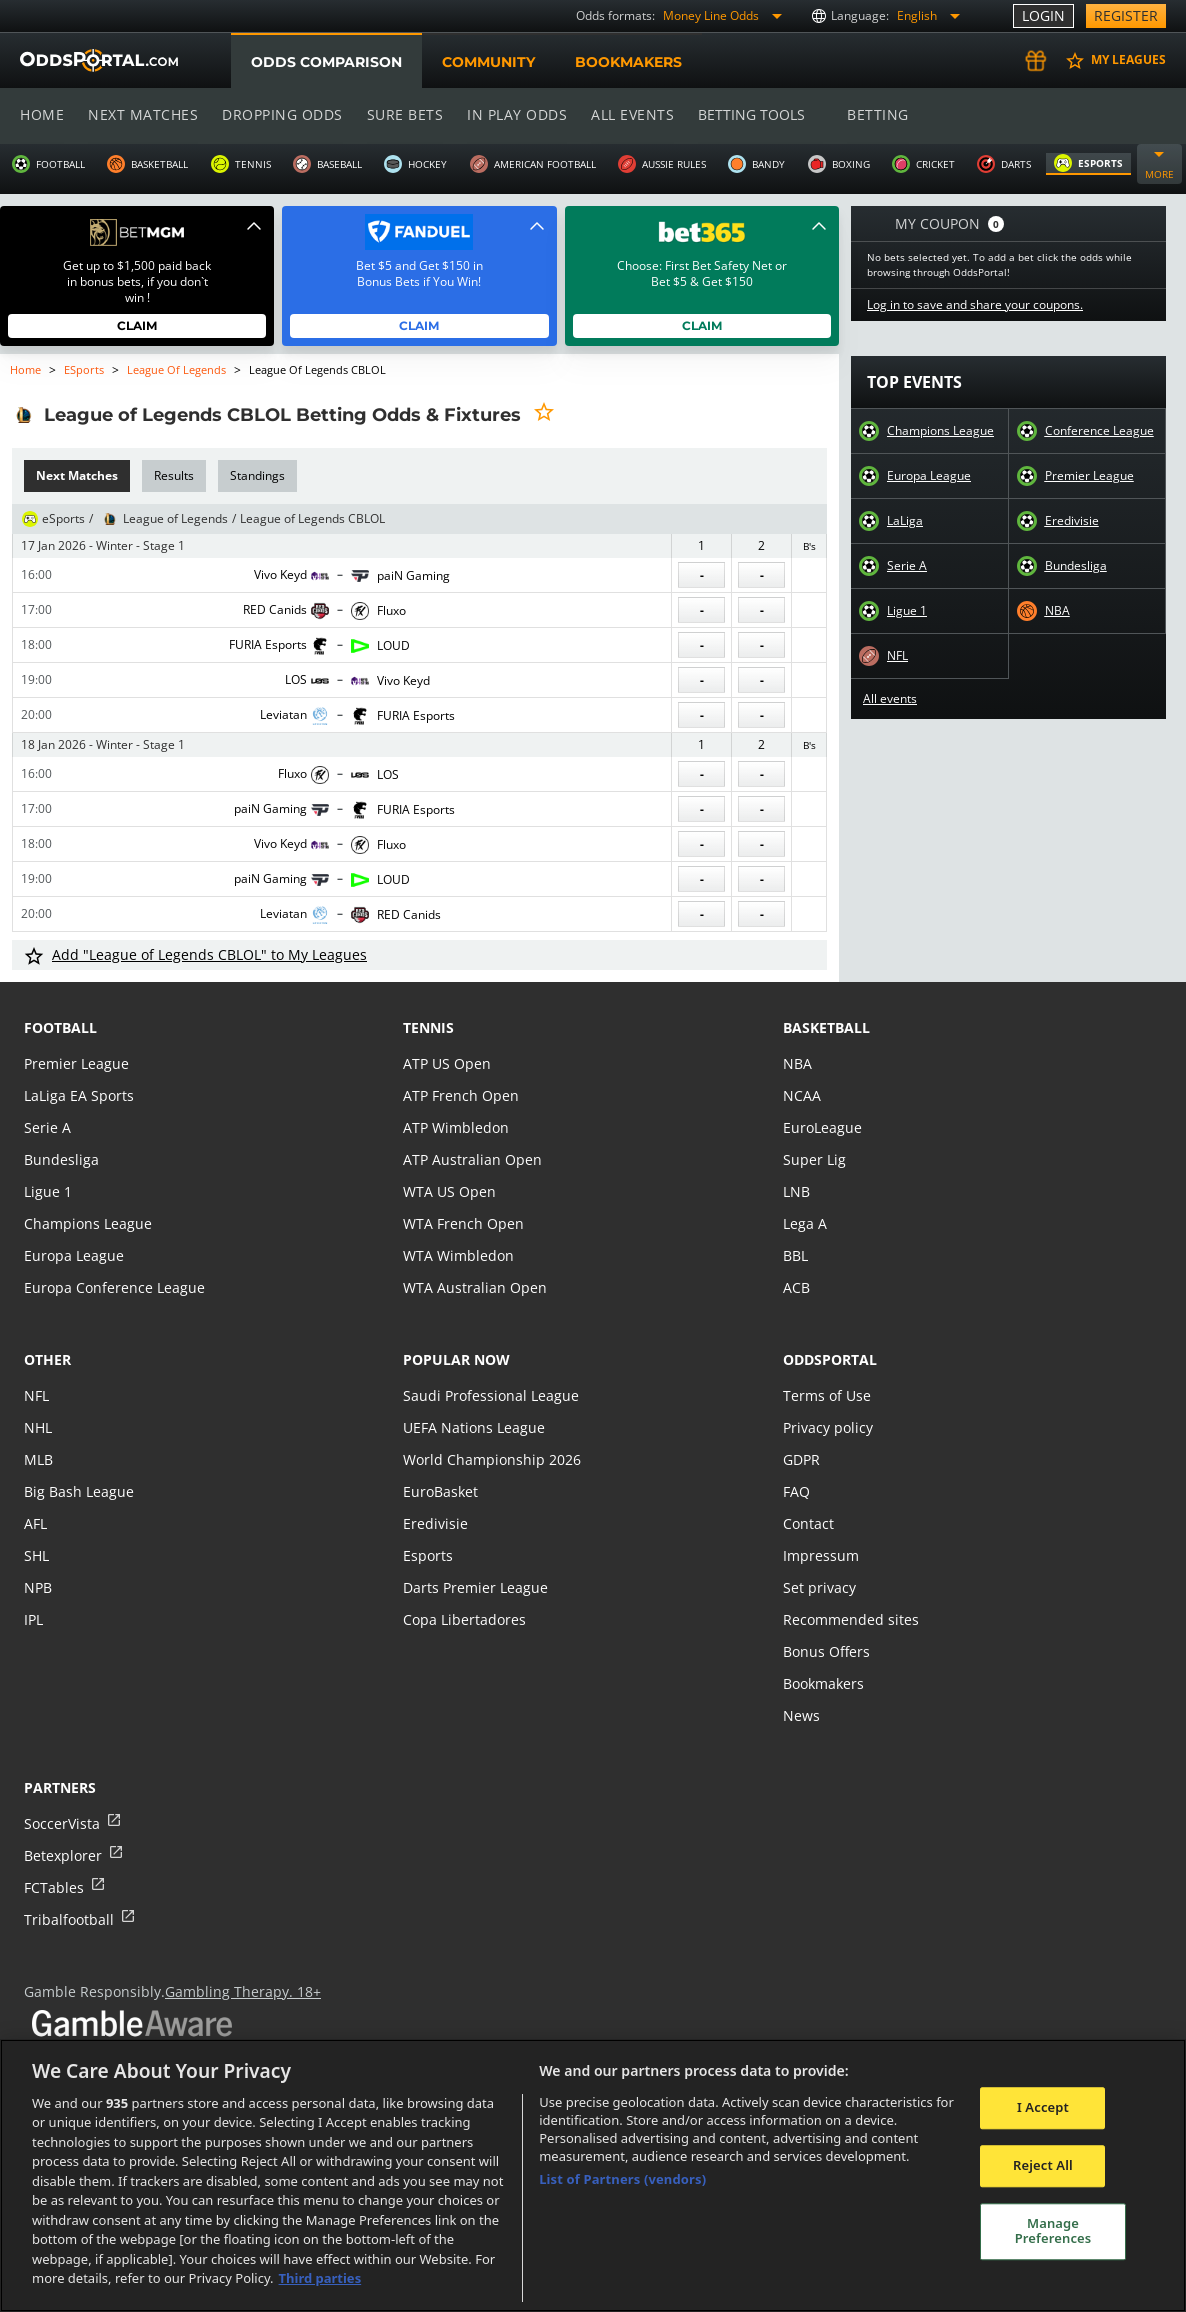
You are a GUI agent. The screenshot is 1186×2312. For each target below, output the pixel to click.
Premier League (1089, 476)
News (801, 1715)
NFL (898, 656)
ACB (796, 1287)
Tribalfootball (67, 1919)
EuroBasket (440, 1491)
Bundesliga (1076, 566)
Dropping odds (279, 114)
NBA (1057, 611)
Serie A (906, 566)
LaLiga (904, 521)
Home (42, 114)
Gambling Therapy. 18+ (235, 1991)
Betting (868, 114)
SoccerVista (61, 1823)
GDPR (801, 1459)
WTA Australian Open (472, 1287)
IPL (34, 1619)
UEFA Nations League (472, 1427)
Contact (808, 1523)
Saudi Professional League (488, 1395)
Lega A (804, 1223)
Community (487, 62)
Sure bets (400, 114)
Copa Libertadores (463, 1619)
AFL (35, 1523)
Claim (137, 325)
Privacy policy (827, 1427)
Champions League (940, 431)
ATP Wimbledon (455, 1127)
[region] (593, 2175)
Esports (427, 1555)
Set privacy (818, 1587)
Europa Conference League (112, 1287)
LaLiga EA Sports (77, 1095)
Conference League (1099, 431)
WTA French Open (461, 1223)
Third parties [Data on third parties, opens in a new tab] (320, 2278)
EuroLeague (822, 1127)
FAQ (796, 1491)
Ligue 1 (907, 611)
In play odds (511, 114)
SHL (36, 1555)
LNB (796, 1191)
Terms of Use (826, 1395)
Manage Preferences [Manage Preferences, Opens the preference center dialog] (1053, 2231)
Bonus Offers (826, 1651)
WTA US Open (448, 1191)
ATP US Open (446, 1063)
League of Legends (176, 369)
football (60, 1027)
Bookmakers (628, 62)
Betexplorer (62, 1855)
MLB (38, 1459)
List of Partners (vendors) (622, 2179)
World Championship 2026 (489, 1459)
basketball (826, 1027)
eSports (85, 369)
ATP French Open (459, 1095)
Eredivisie (1071, 521)
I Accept (1043, 2108)
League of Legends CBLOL (312, 519)
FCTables (53, 1887)
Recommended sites (849, 1619)
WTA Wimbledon (457, 1255)
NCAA (801, 1095)
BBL (795, 1255)
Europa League (929, 476)
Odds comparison (326, 62)
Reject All (1043, 2165)
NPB (38, 1587)
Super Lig (813, 1159)
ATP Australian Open (470, 1159)
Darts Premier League (474, 1587)
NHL (38, 1427)
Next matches (142, 114)
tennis (428, 1027)
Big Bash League (77, 1491)
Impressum (820, 1555)
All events (626, 114)
